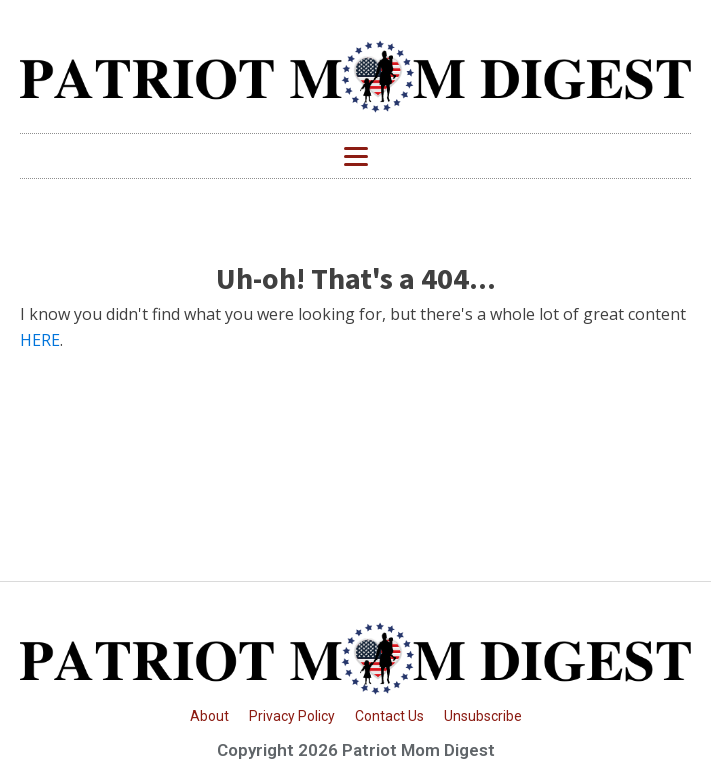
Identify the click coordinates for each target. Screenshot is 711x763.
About (209, 716)
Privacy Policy (292, 716)
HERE (40, 340)
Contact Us (389, 716)
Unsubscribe (483, 716)
